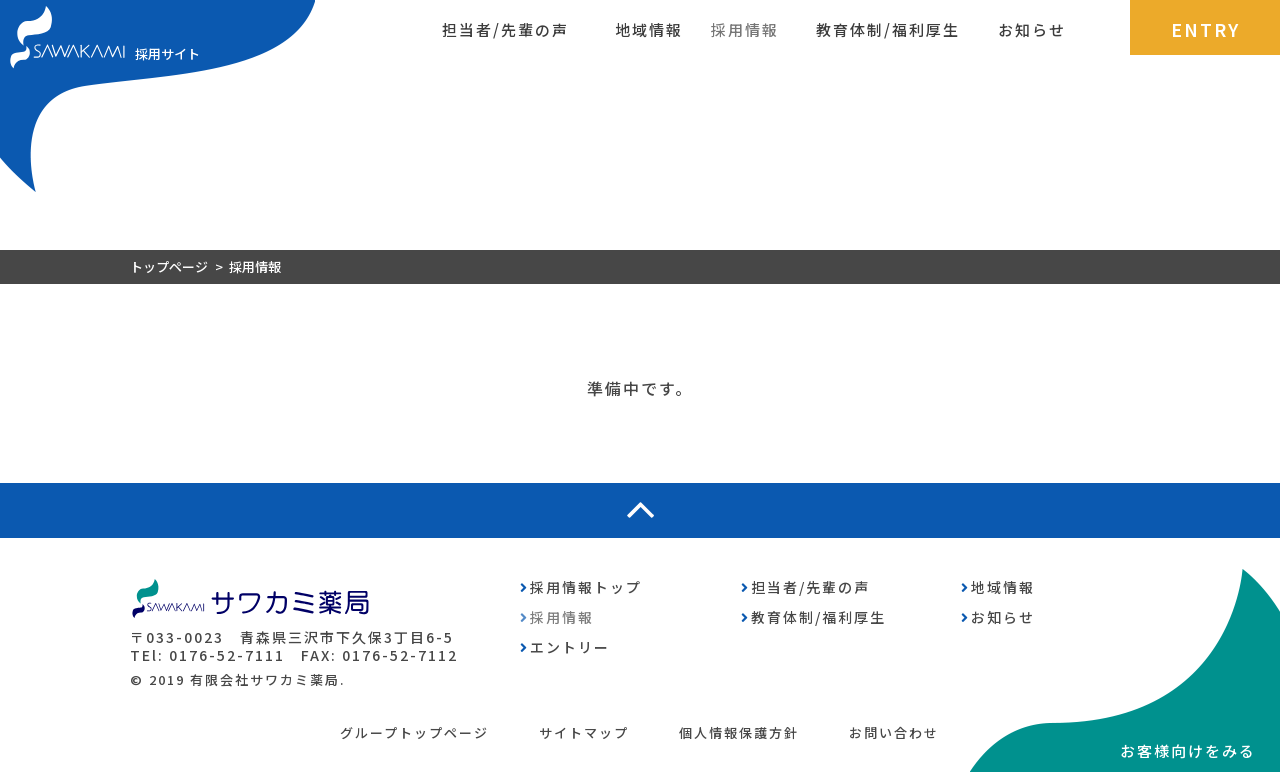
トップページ (169, 266)
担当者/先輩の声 (505, 29)
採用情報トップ (586, 587)
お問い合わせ (894, 732)
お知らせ (1032, 29)
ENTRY (1205, 29)
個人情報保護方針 (739, 732)
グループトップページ (414, 732)
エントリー (570, 647)
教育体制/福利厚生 (888, 29)
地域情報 (649, 29)
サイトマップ (584, 732)
